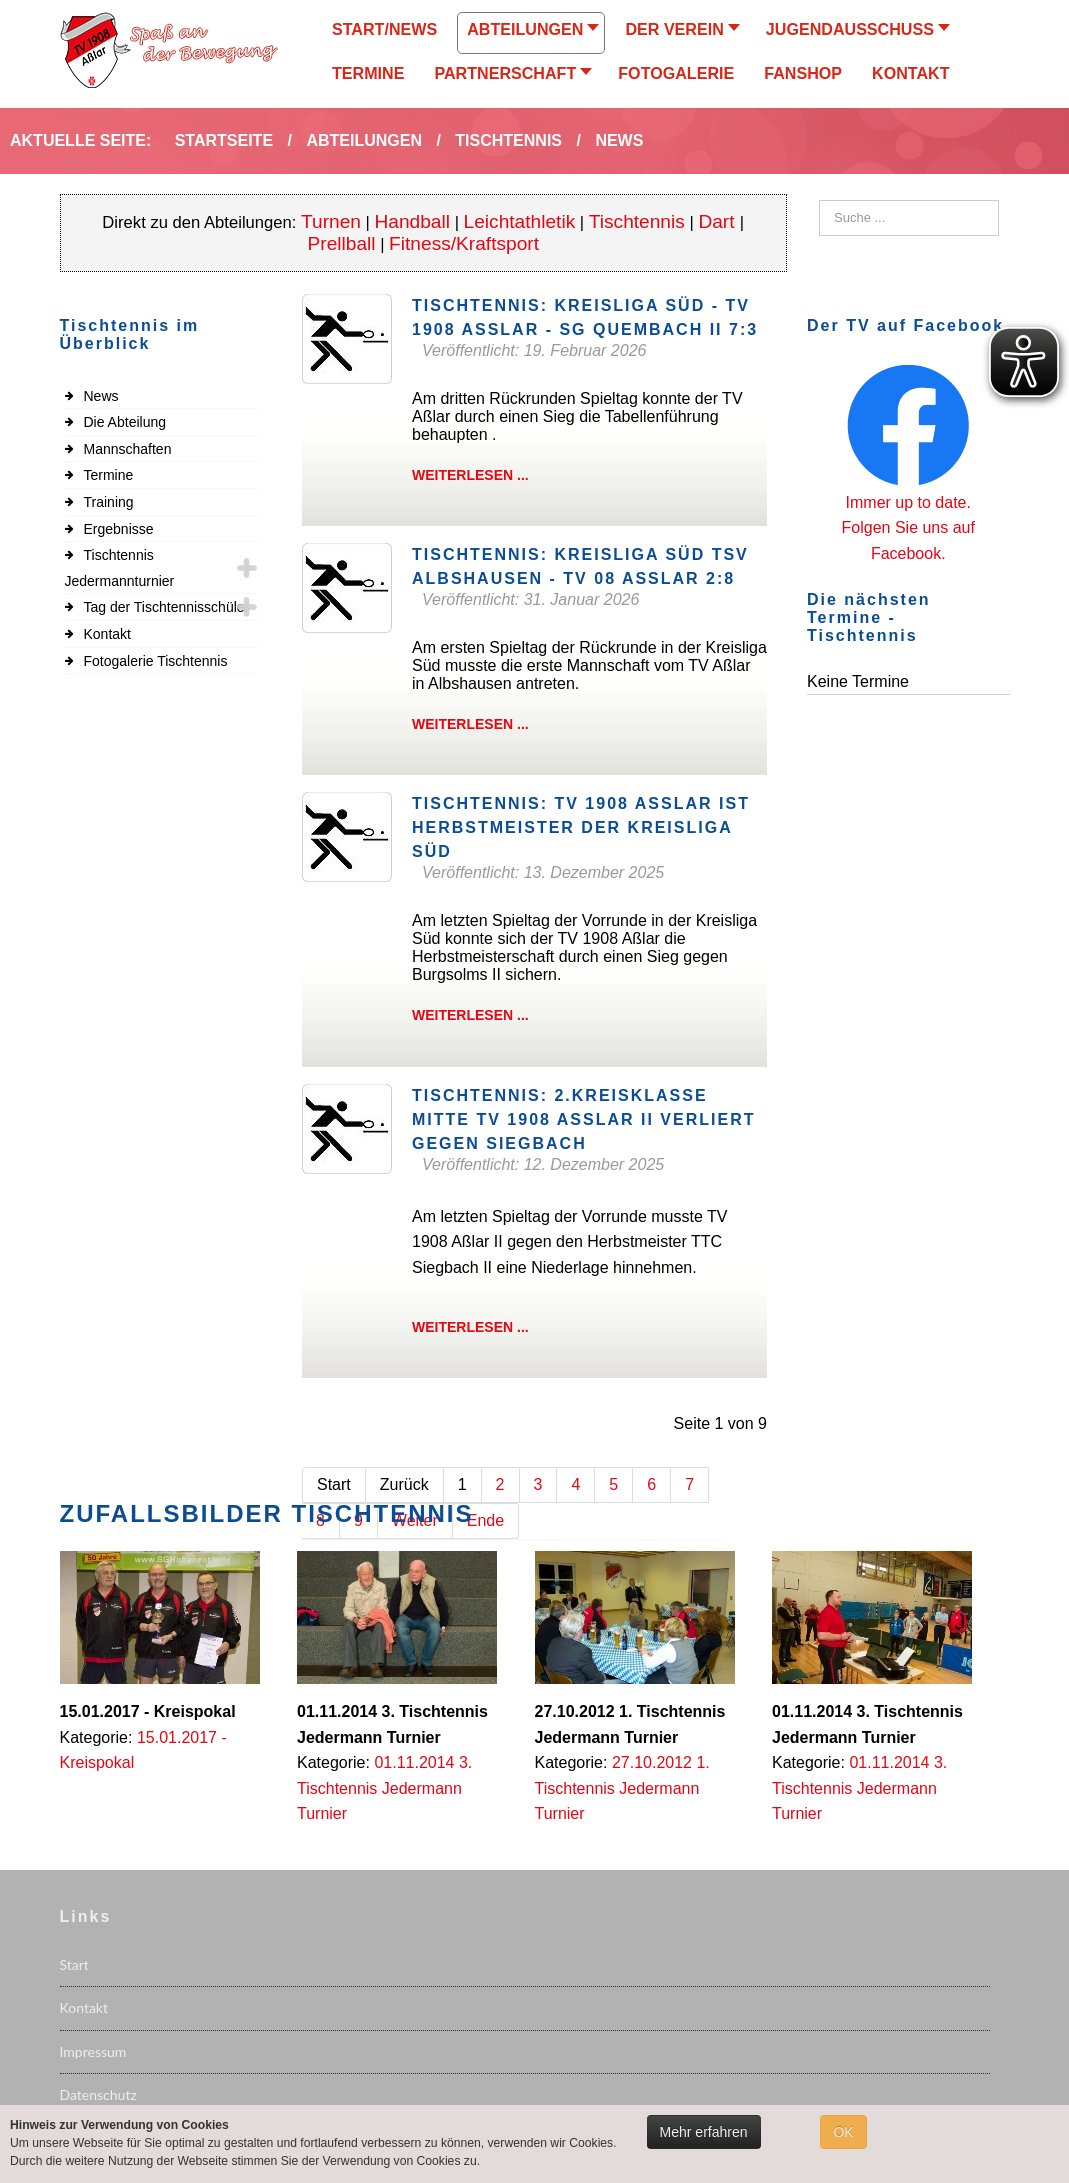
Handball (413, 221)
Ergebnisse (119, 529)
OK (843, 2132)
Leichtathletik (520, 221)
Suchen (819, 200)
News (101, 396)
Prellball (342, 243)
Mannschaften (128, 449)
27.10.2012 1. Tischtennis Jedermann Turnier (622, 1788)
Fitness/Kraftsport (464, 243)
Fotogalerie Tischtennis (156, 661)
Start (74, 1964)
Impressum (93, 2051)
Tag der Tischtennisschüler (167, 607)
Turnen (331, 221)
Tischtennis (637, 221)
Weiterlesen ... (470, 475)
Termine (109, 475)
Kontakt (107, 634)
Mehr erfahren (704, 2132)
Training (109, 502)
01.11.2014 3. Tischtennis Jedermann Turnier (384, 1788)
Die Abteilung (125, 422)
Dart (718, 221)
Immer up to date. (908, 502)
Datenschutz (98, 2094)
